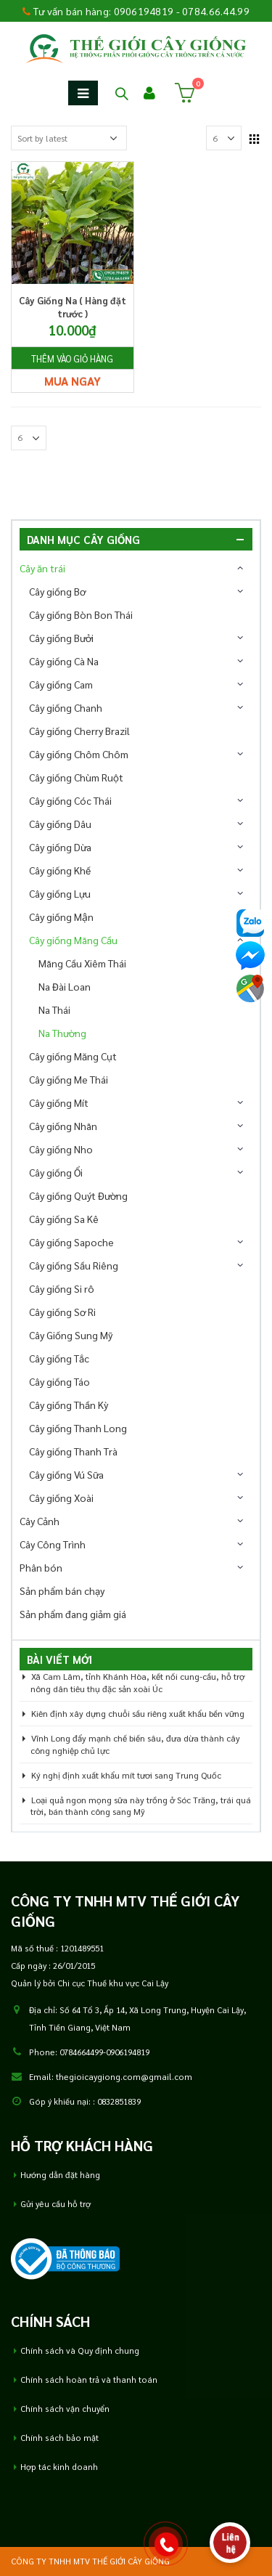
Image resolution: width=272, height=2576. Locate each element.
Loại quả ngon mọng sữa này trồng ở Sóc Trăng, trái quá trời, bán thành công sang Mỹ (140, 1806)
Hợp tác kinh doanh (59, 2466)
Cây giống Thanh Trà (73, 1451)
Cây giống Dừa (60, 846)
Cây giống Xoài (61, 1497)
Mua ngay (72, 381)
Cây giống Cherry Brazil (79, 730)
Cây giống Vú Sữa (66, 1474)
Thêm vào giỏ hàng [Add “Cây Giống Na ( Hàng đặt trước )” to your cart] (72, 359)
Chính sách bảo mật (59, 2437)
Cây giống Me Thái (68, 1079)
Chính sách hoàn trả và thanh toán (88, 2379)
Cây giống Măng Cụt (73, 1056)
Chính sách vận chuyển (65, 2408)
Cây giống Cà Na (64, 660)
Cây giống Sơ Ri (62, 1311)
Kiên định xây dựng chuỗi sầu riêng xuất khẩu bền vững (137, 1713)
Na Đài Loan (64, 986)
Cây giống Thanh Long (78, 1427)
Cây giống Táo (59, 1381)
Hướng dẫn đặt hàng (60, 2174)
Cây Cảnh (39, 1520)
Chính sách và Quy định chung (79, 2350)
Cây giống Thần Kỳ (68, 1404)
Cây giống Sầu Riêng (73, 1265)
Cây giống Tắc (59, 1358)
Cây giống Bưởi (61, 637)
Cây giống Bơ (57, 591)
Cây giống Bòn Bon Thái (81, 614)
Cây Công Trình (53, 1544)
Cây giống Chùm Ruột (76, 777)
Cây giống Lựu (60, 893)
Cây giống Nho (61, 1148)
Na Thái (54, 1009)
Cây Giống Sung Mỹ (70, 1334)
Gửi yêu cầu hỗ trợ (55, 2203)
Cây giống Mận (61, 916)
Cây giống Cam (61, 684)
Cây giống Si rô (61, 1288)
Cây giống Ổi (56, 1172)
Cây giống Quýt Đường (78, 1195)
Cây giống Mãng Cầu (73, 939)
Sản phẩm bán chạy (62, 1590)
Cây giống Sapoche (71, 1241)
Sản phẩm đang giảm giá (73, 1613)
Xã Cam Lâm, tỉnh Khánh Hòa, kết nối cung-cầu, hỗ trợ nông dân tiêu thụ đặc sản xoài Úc (137, 1682)
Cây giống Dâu (60, 823)
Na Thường (62, 1032)
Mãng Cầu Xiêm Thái (82, 963)
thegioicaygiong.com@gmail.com (124, 2076)
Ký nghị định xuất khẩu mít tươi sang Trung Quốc (126, 1775)
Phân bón (41, 1567)
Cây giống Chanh (65, 707)
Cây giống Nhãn (63, 1125)
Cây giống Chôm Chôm (78, 753)
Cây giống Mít (58, 1102)
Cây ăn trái (42, 567)
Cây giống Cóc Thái (70, 800)
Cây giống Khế (60, 870)
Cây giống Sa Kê (64, 1218)
